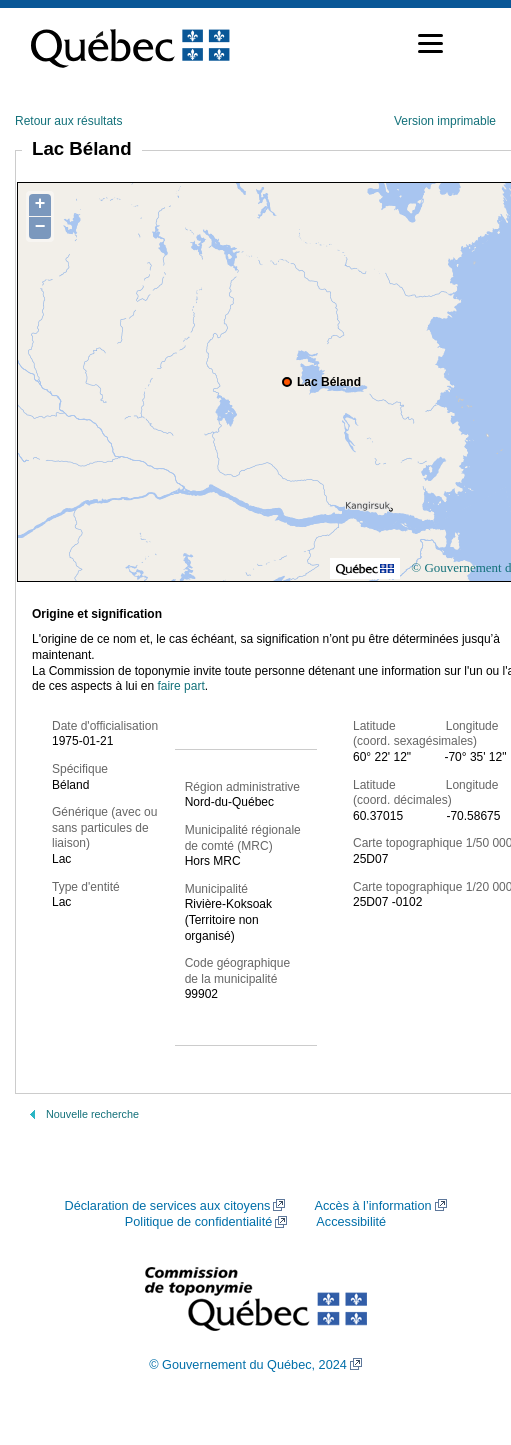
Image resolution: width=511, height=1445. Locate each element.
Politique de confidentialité (198, 1222)
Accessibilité (351, 1222)
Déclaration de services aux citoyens (167, 1206)
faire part (180, 686)
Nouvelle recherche (92, 1114)
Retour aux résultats (68, 121)
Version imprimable (445, 121)
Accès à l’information (372, 1206)
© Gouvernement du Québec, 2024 (248, 1365)
